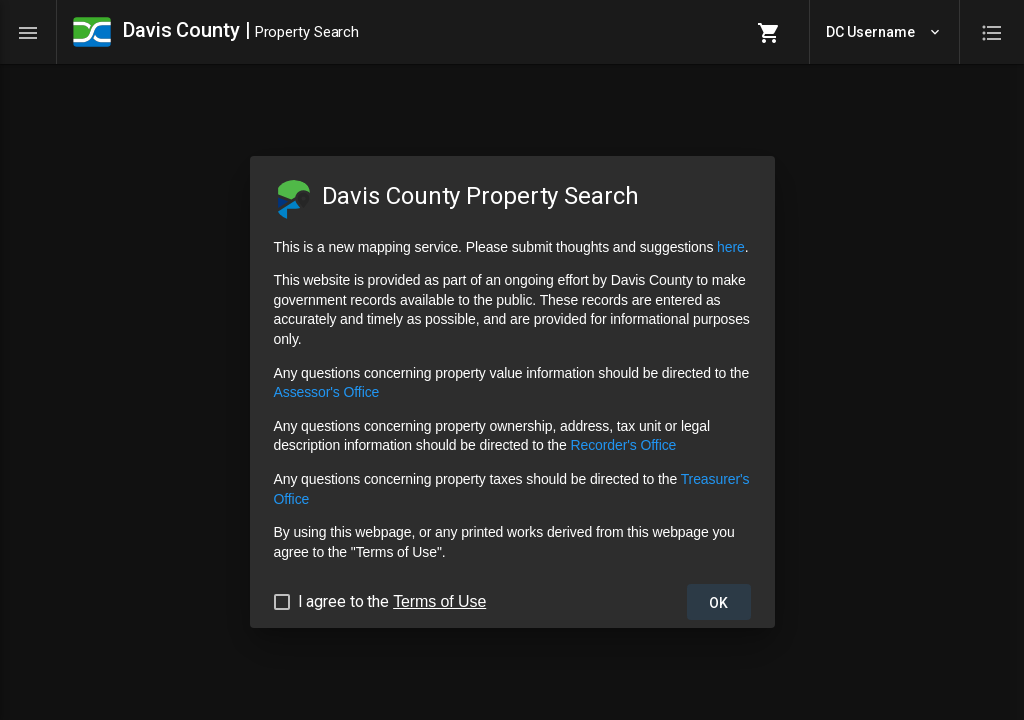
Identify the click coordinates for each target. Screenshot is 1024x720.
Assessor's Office (327, 392)
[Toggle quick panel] (992, 32)
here (731, 247)
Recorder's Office (623, 445)
